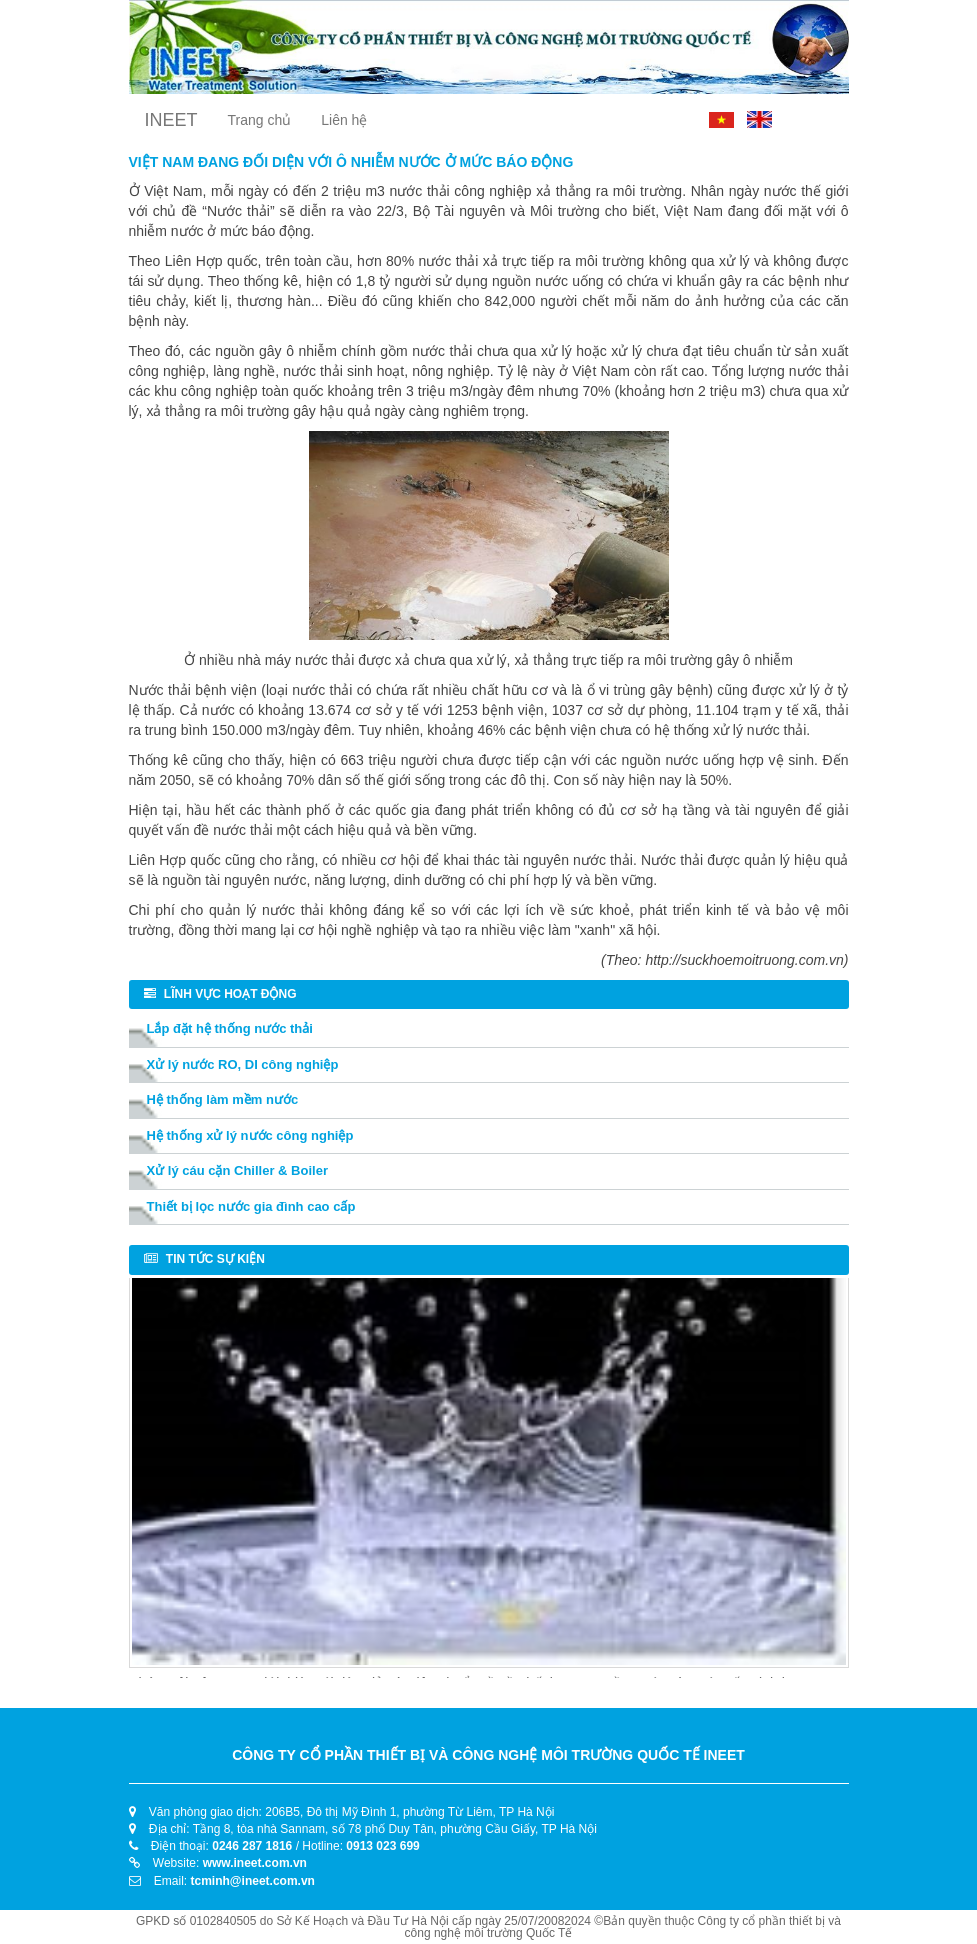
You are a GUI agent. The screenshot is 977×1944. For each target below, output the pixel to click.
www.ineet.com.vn (255, 1863)
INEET (171, 120)
